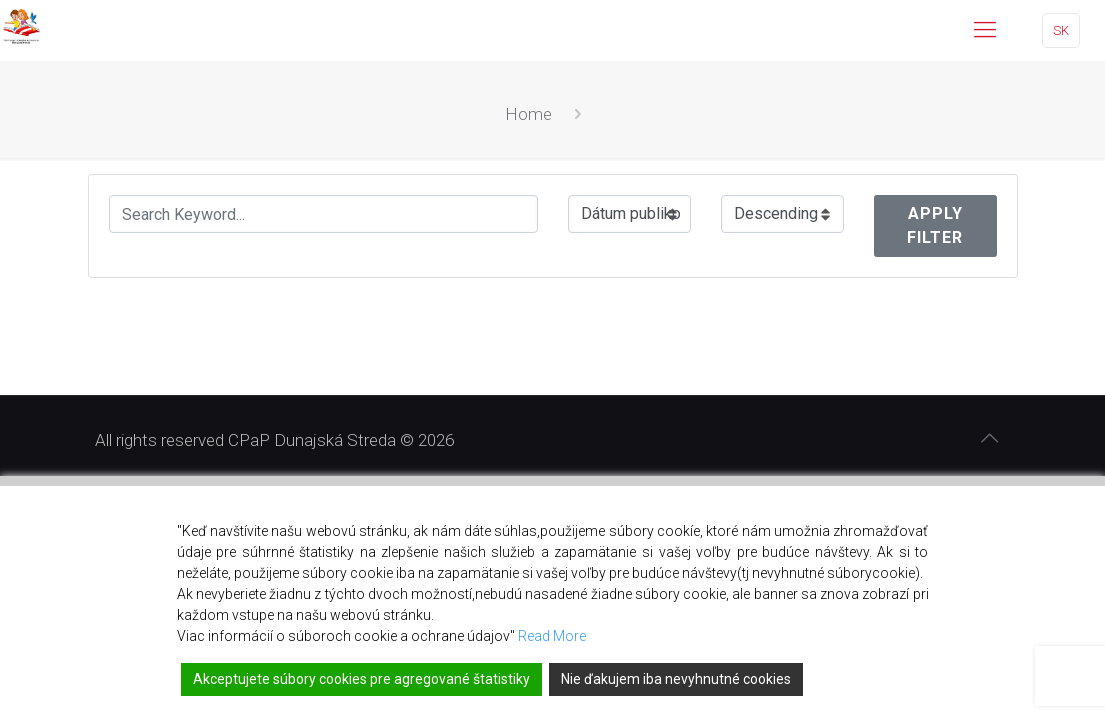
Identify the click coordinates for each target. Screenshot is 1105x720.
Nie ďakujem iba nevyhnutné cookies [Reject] (676, 679)
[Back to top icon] (990, 438)
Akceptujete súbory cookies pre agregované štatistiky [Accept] (361, 679)
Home (528, 114)
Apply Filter (935, 225)
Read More (552, 636)
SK (1061, 30)
